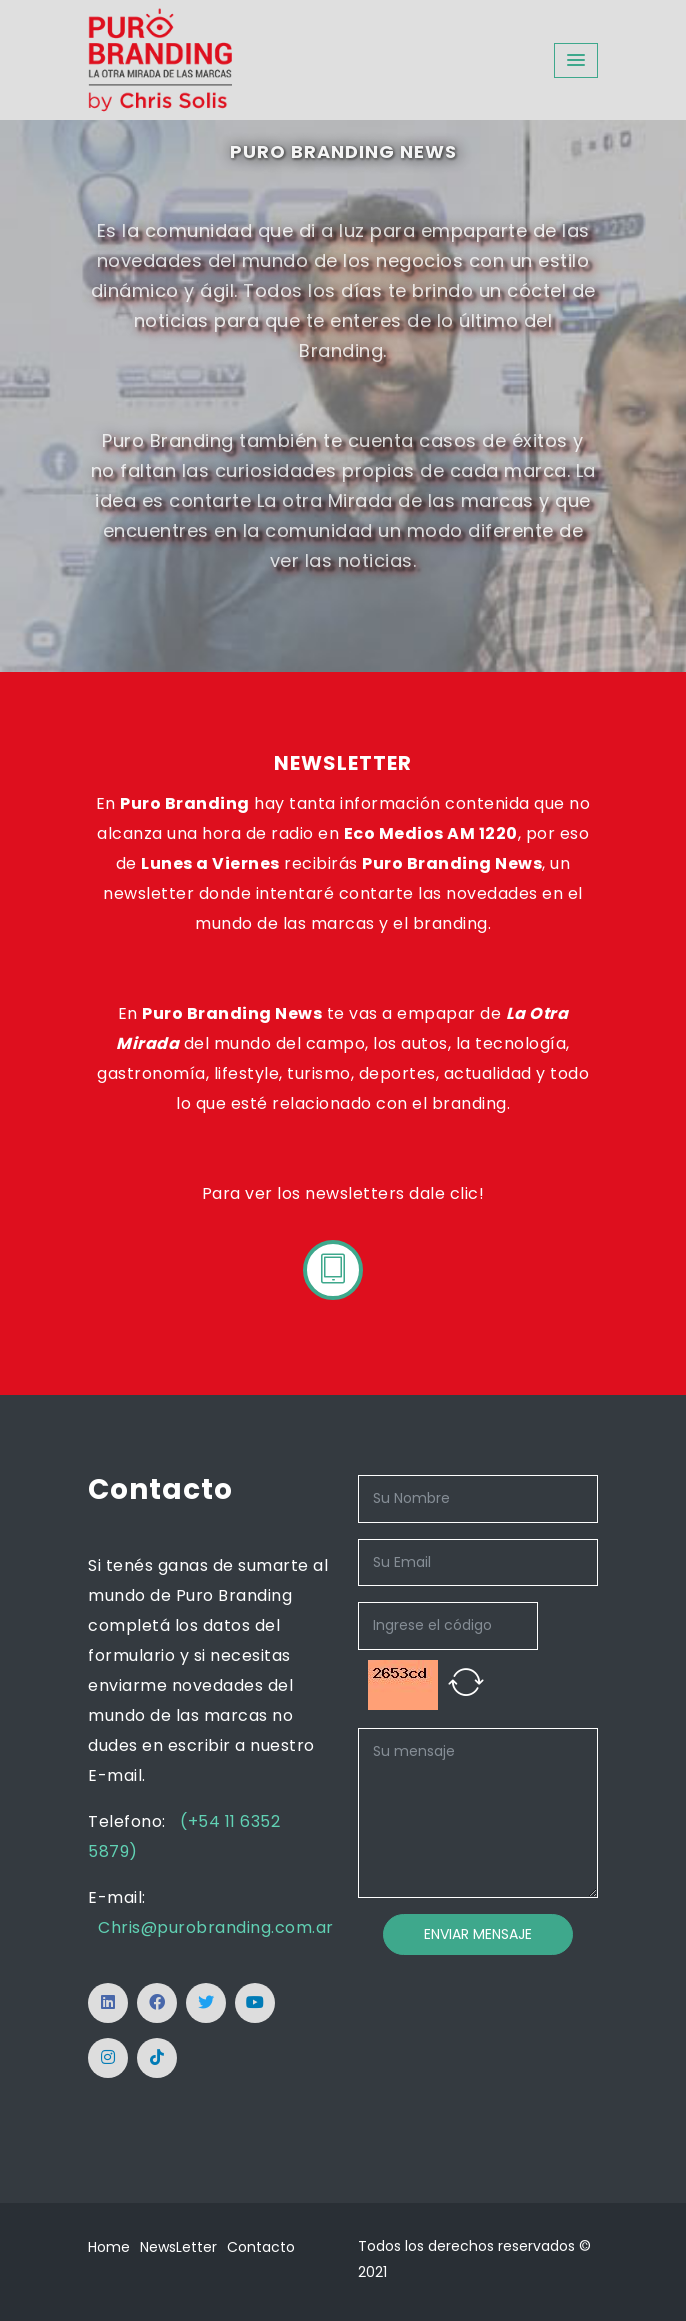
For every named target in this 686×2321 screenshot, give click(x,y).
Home (109, 2247)
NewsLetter (178, 2247)
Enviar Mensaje (478, 1934)
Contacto (261, 2247)
